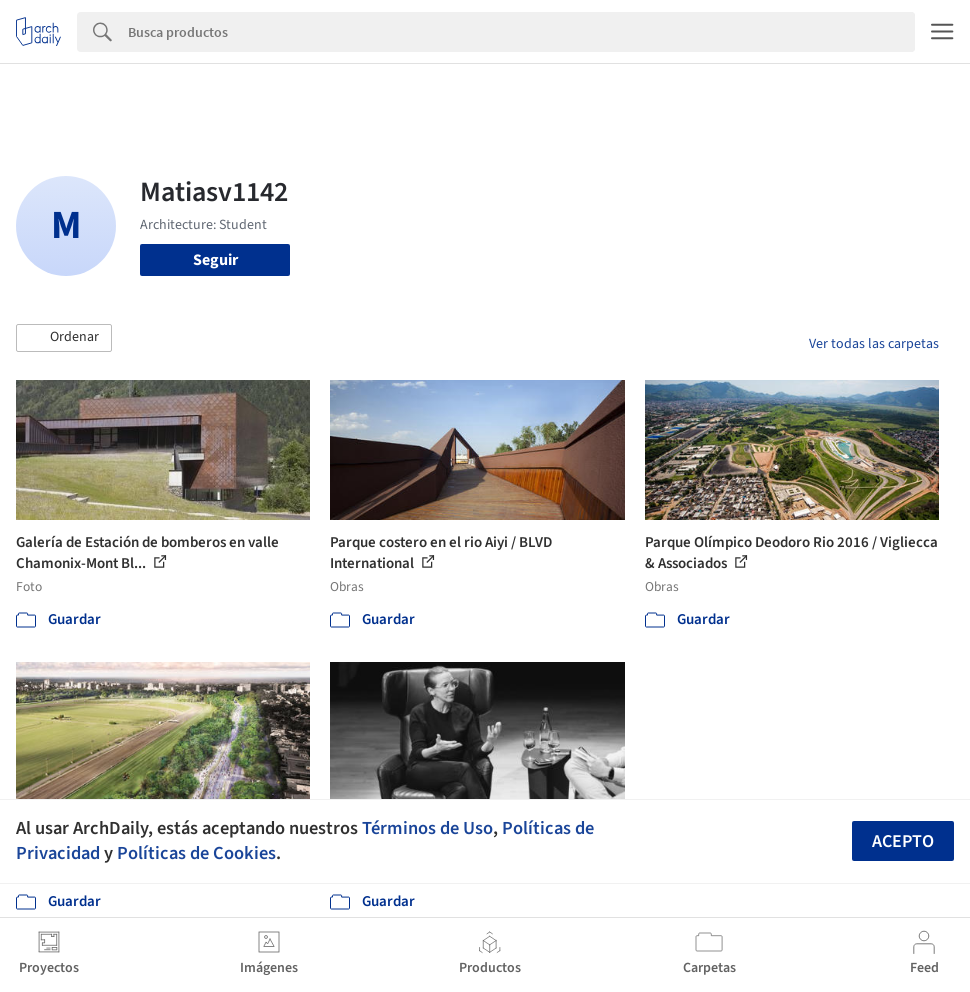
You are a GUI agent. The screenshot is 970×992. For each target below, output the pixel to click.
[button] (64, 338)
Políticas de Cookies (196, 853)
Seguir (215, 260)
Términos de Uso (427, 828)
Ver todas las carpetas (874, 344)
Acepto (903, 841)
